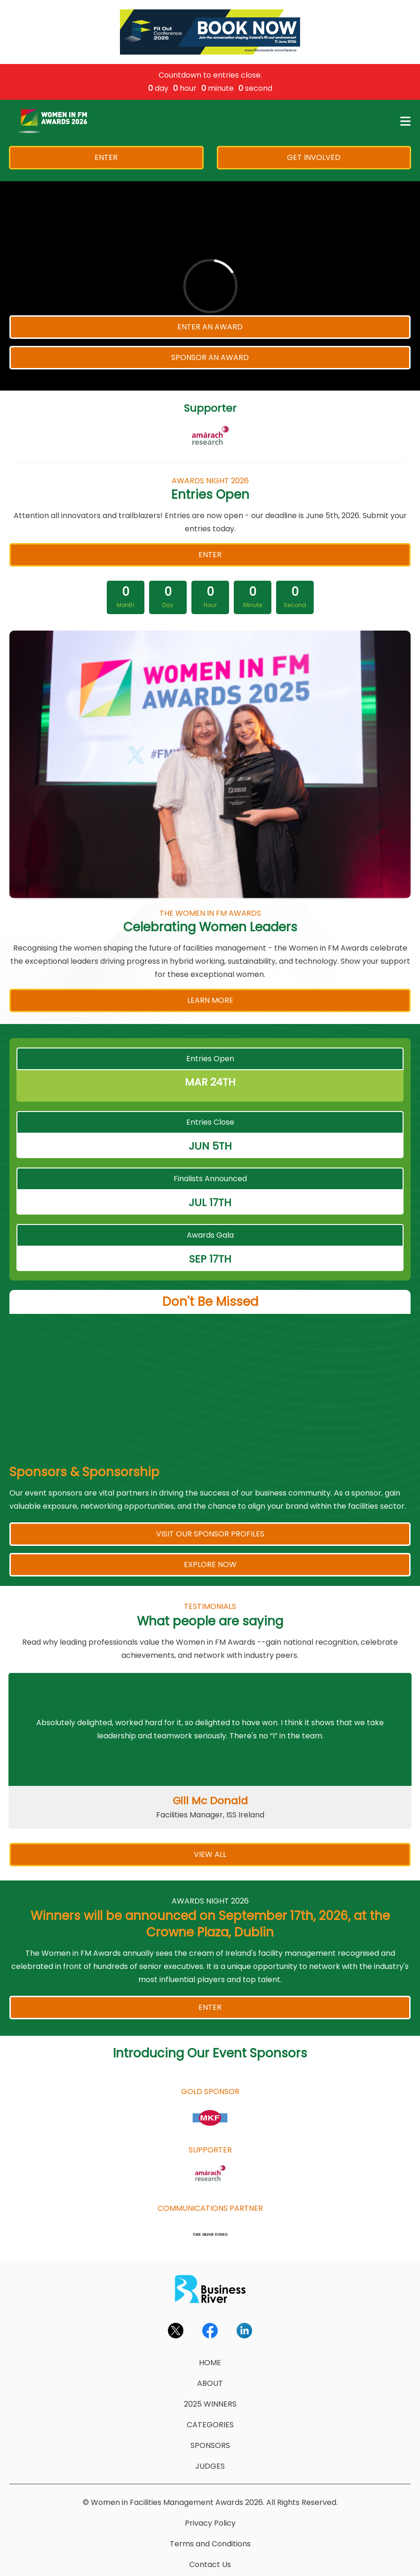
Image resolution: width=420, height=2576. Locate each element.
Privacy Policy (210, 2523)
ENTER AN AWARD (210, 326)
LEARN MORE (210, 1000)
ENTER (106, 157)
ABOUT (210, 2383)
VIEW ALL (210, 1854)
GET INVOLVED (314, 157)
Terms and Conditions (210, 2543)
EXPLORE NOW (210, 1564)
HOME (210, 2362)
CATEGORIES (210, 2424)
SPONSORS (210, 2445)
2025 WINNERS (210, 2404)
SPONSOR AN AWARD (210, 357)
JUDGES (210, 2466)
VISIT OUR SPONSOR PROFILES (210, 1533)
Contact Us (210, 2564)
